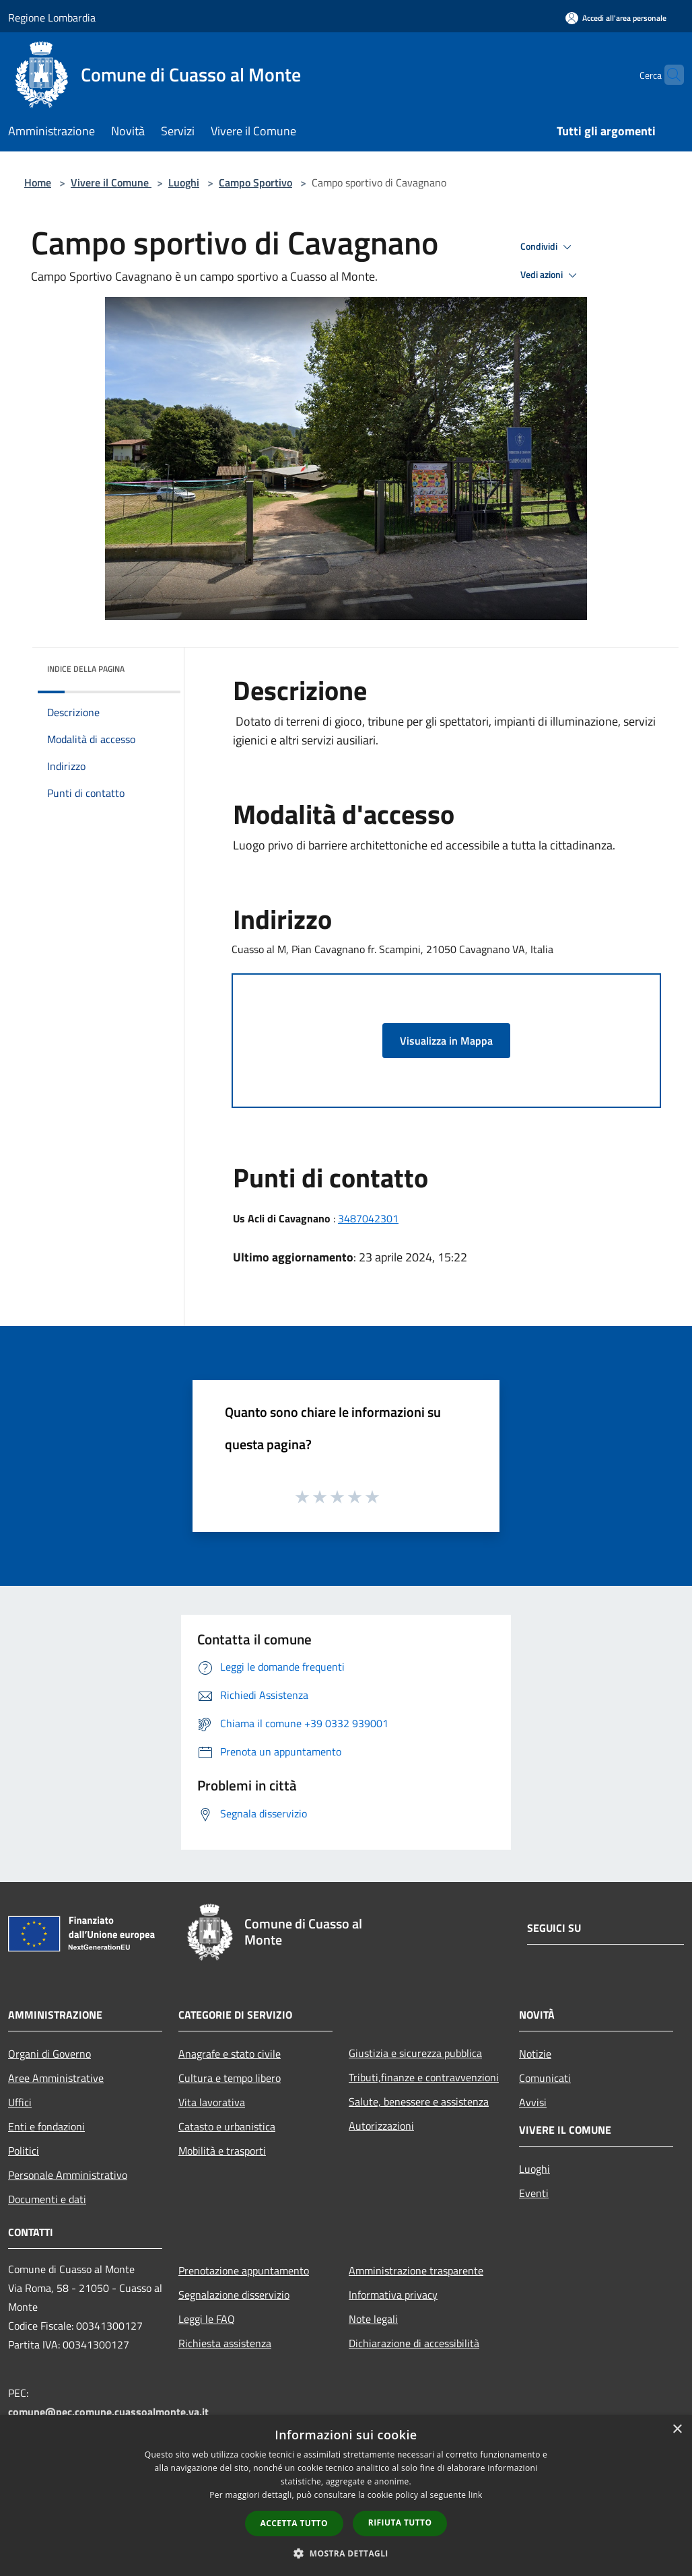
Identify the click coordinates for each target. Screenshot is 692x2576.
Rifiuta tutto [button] (400, 2522)
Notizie (535, 2054)
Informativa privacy (393, 2295)
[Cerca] (668, 75)
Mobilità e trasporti (222, 2151)
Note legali (373, 2319)
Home (37, 182)
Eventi (534, 2193)
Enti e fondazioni (46, 2126)
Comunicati (545, 2078)
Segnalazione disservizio (233, 2295)
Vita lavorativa (211, 2102)
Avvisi (533, 2102)
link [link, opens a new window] (476, 2495)
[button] (346, 2553)
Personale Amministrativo (67, 2175)
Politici (23, 2151)
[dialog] (346, 2495)
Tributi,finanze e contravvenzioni (424, 2077)
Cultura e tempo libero (229, 2078)
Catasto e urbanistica (226, 2126)
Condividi (548, 247)
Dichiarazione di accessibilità (414, 2343)
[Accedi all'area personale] (616, 18)
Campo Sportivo (255, 182)
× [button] (677, 2430)
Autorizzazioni (381, 2126)
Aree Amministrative (56, 2078)
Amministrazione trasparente (416, 2270)
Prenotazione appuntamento (243, 2270)
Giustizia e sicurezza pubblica (415, 2053)
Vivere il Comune (111, 182)
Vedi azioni (550, 275)
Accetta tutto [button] (294, 2523)
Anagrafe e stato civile (229, 2054)
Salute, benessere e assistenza (419, 2101)
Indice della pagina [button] (86, 668)
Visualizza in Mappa (446, 1041)
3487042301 (368, 1218)
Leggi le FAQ (206, 2319)
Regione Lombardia (52, 17)
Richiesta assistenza (224, 2343)
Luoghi (183, 182)
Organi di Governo (49, 2054)
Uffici (20, 2102)
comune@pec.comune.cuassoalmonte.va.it (108, 2412)
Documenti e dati (47, 2199)
